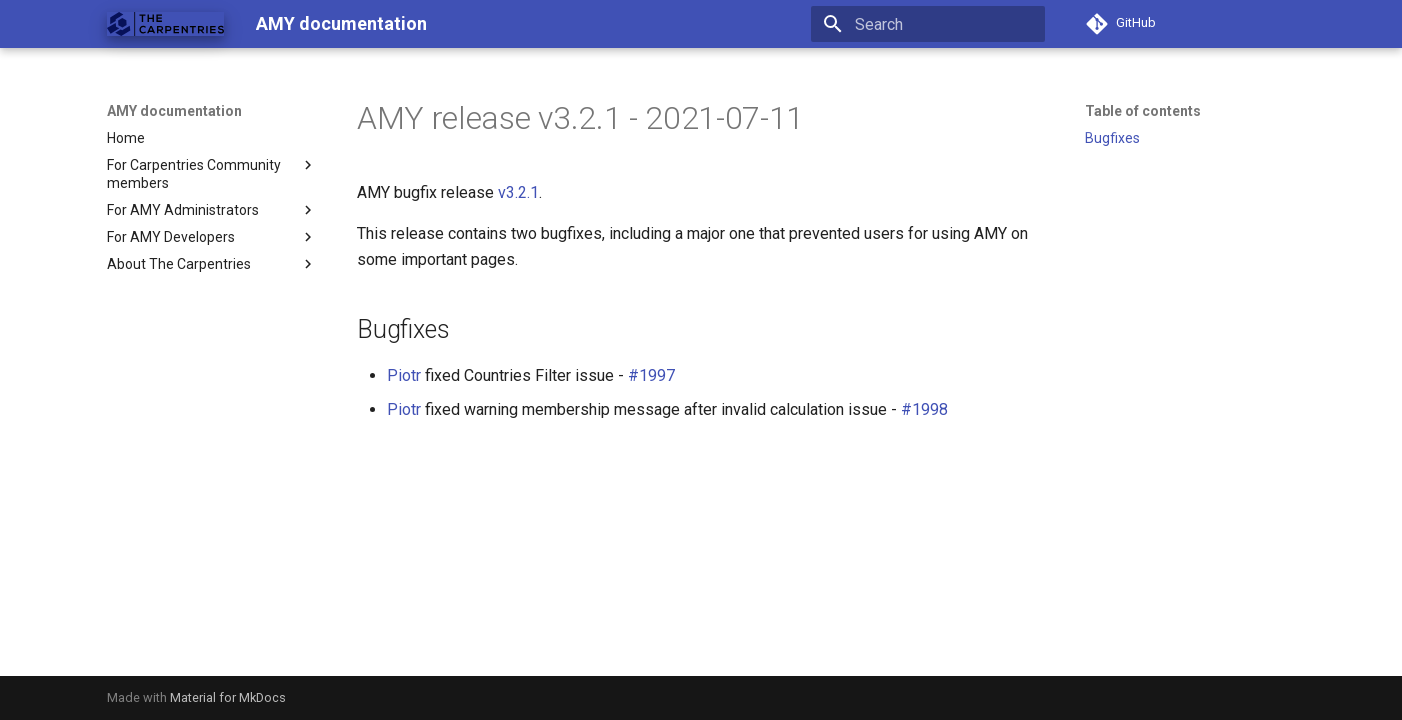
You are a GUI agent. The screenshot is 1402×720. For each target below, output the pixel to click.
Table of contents (1143, 111)
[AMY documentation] (165, 24)
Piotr (404, 375)
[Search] (928, 24)
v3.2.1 (518, 192)
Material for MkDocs (228, 697)
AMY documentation (174, 111)
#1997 (651, 375)
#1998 (924, 409)
